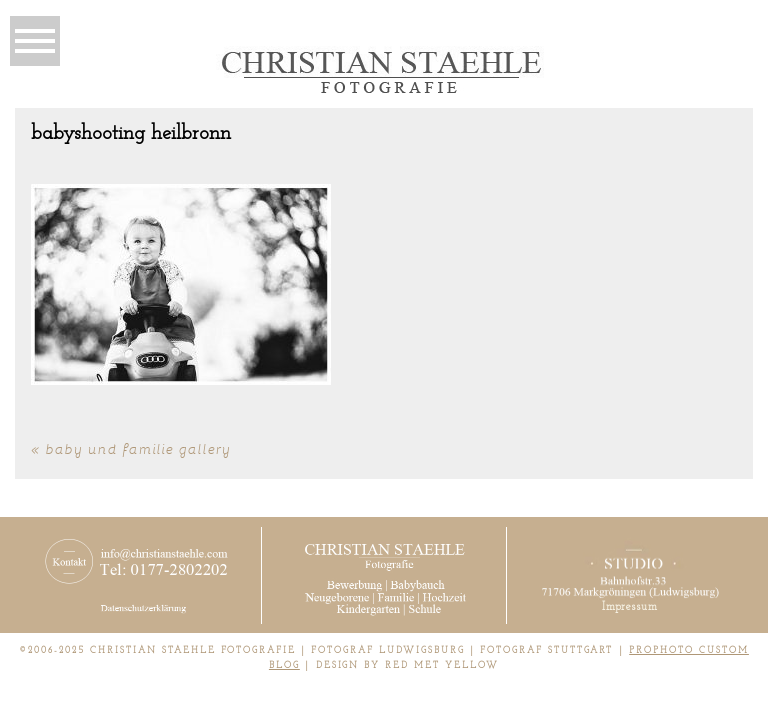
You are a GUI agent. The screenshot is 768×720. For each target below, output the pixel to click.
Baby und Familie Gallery (138, 448)
